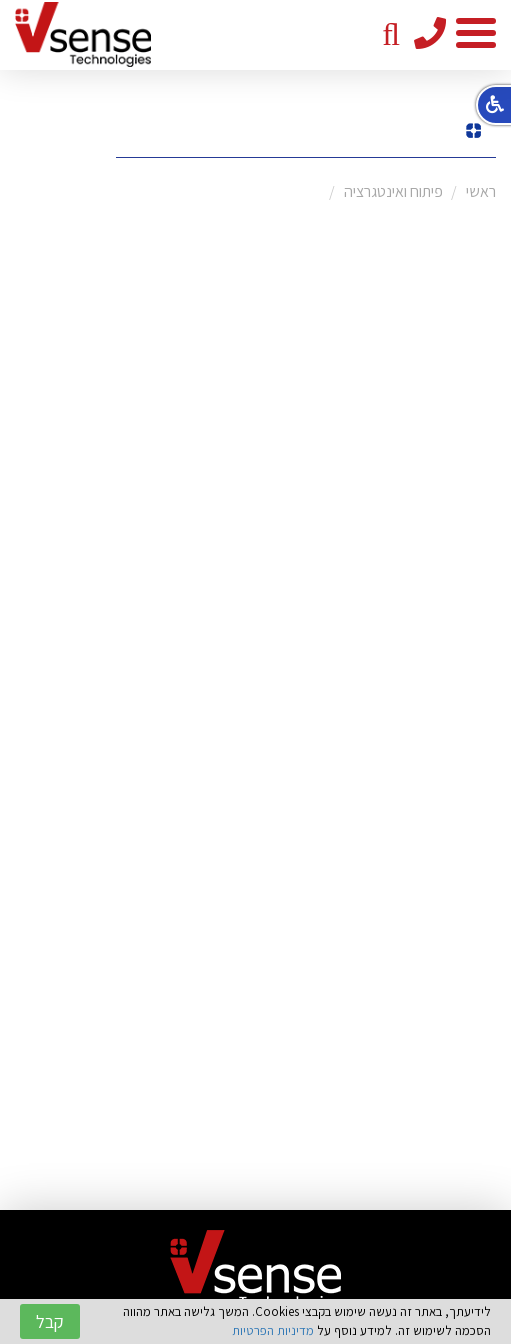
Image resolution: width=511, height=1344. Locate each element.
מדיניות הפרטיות (273, 1330)
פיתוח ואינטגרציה (393, 191)
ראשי (481, 191)
